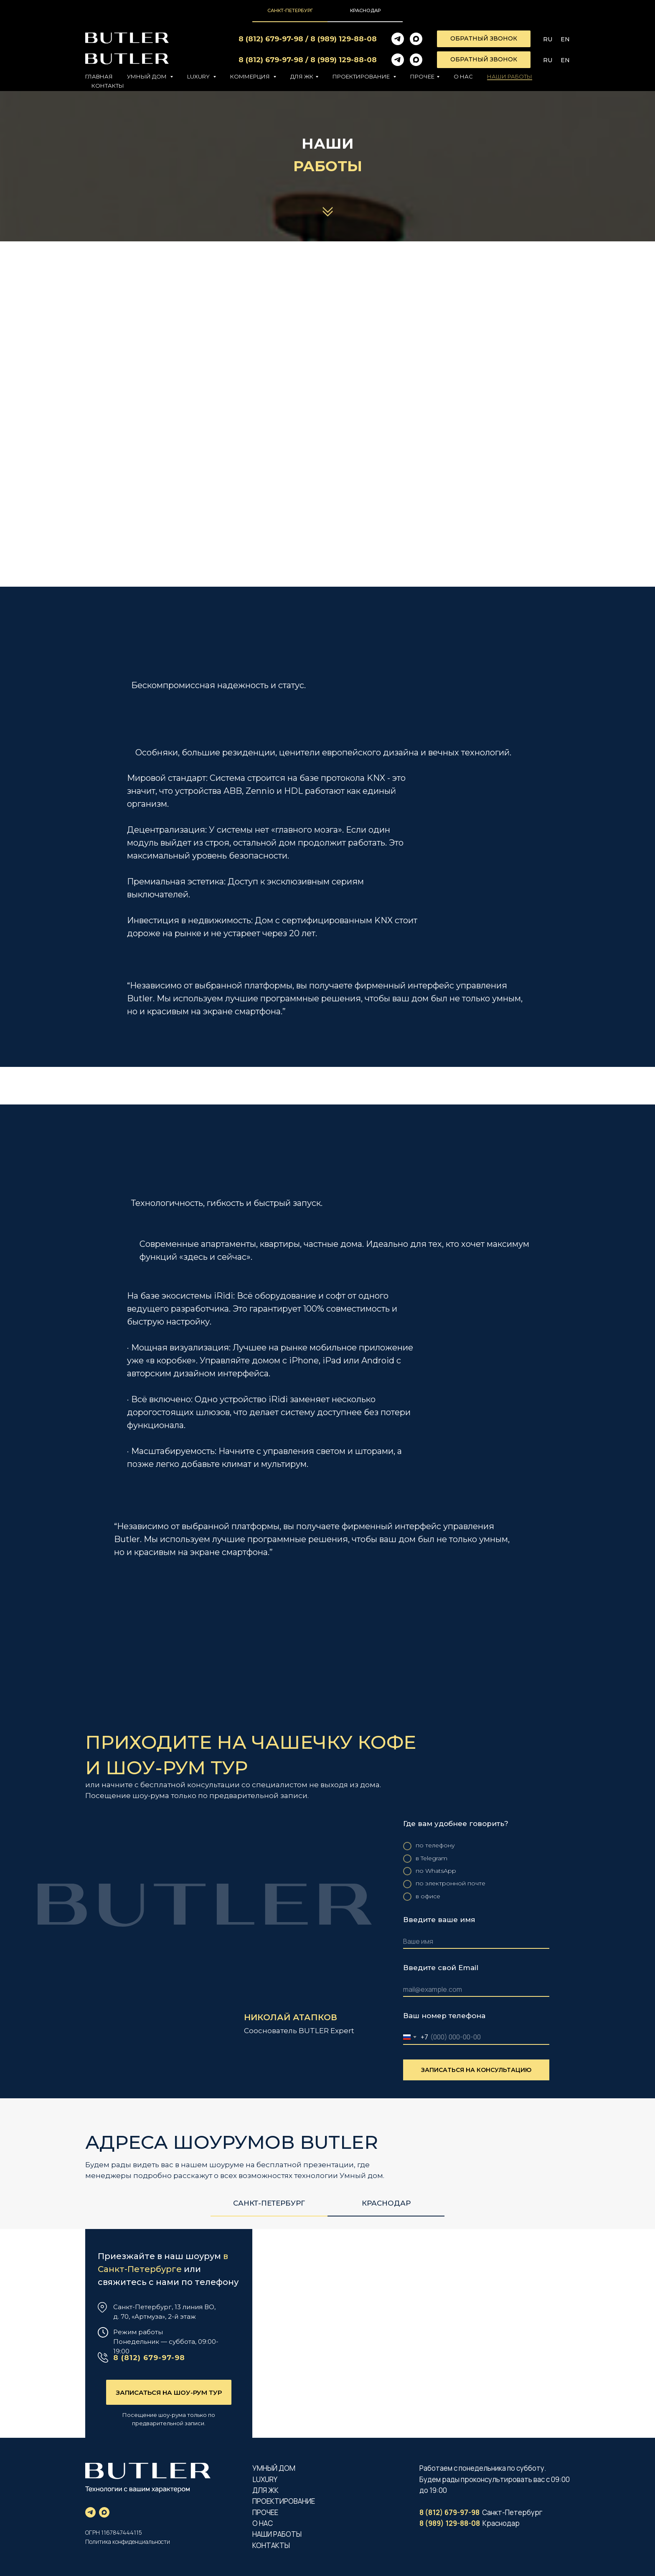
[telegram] (397, 39)
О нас (463, 76)
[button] (484, 38)
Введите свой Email (440, 1967)
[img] (327, 2333)
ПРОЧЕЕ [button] (422, 76)
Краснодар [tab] (365, 10)
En (565, 39)
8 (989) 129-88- (338, 39)
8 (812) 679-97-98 (271, 39)
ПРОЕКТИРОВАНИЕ (283, 2501)
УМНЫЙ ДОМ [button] (147, 76)
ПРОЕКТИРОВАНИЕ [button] (362, 76)
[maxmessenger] (416, 39)
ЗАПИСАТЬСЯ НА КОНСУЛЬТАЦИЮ (476, 2070)
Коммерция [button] (250, 76)
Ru (547, 39)
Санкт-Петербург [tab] (290, 10)
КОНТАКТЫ (271, 2545)
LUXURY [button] (199, 76)
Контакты (107, 85)
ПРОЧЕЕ (265, 2512)
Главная (99, 76)
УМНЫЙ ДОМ (273, 2468)
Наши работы (509, 76)
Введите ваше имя (439, 1919)
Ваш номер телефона (444, 2015)
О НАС (262, 2523)
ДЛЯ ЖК (266, 2490)
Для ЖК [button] (301, 76)
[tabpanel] (327, 1956)
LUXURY (264, 2479)
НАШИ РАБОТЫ (277, 2534)
